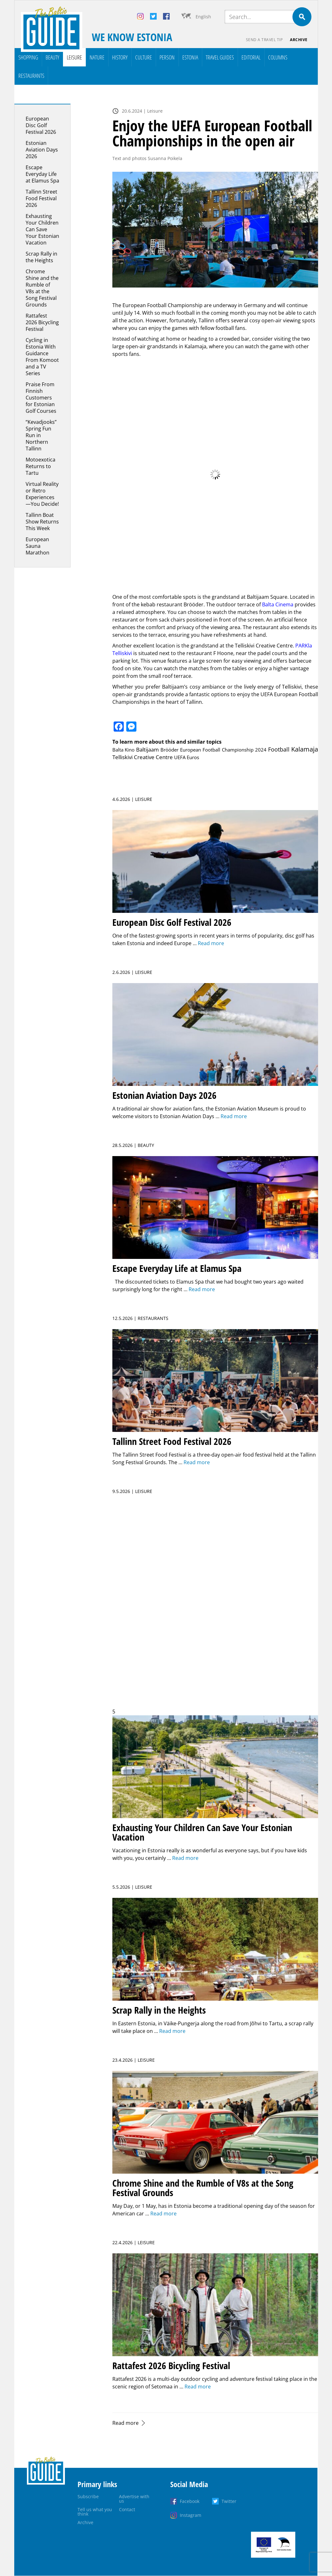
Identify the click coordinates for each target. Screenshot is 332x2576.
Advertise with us (134, 2498)
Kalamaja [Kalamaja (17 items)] (304, 749)
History (120, 57)
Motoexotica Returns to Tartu (40, 466)
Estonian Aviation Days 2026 (42, 149)
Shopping (28, 57)
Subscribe (88, 2496)
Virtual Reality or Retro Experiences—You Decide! (42, 493)
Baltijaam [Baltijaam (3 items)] (147, 749)
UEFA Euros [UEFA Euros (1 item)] (186, 757)
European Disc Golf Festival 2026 (41, 125)
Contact (127, 2509)
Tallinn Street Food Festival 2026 (41, 198)
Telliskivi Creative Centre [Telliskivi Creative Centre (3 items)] (142, 757)
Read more (125, 2422)
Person (167, 57)
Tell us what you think (95, 2511)
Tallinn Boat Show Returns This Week (42, 521)
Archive (299, 39)
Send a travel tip (264, 39)
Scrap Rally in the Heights (41, 257)
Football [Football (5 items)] (279, 749)
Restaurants (31, 75)
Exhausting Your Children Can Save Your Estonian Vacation (42, 229)
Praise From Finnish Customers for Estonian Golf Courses (41, 397)
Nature (97, 57)
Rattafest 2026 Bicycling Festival (42, 322)
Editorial (250, 57)
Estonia (190, 57)
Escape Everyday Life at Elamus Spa (42, 174)
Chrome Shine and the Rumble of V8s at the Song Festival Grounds (42, 288)
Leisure (74, 57)
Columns (277, 57)
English (203, 17)
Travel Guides (220, 57)
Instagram (190, 2515)
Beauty (52, 57)
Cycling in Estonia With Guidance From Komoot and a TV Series (42, 357)
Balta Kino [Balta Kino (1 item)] (123, 749)
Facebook (189, 2501)
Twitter (229, 2501)
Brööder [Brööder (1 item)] (169, 749)
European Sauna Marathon (37, 546)
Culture (143, 57)
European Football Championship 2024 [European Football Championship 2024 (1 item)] (223, 749)
